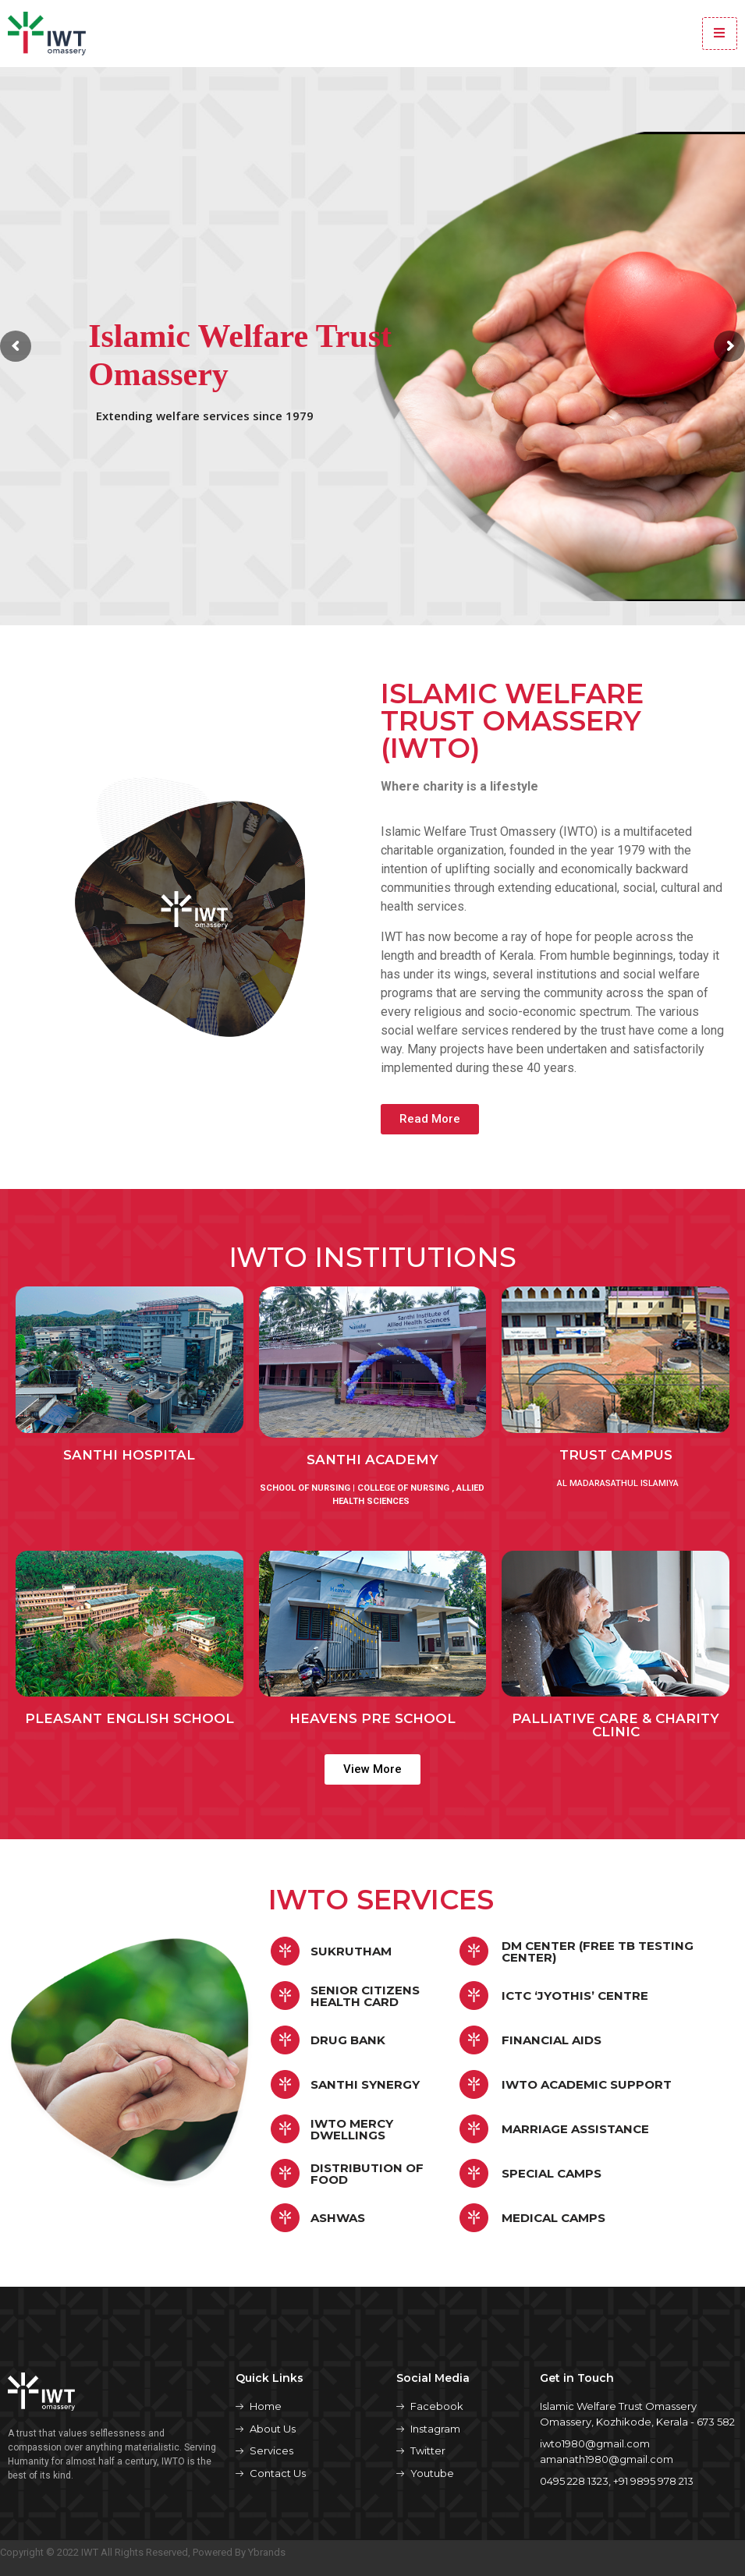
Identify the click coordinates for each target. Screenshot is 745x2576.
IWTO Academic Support (587, 2084)
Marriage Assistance (575, 2128)
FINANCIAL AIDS (551, 2040)
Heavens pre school (372, 1718)
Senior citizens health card (365, 1996)
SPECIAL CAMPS (551, 2173)
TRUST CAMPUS (615, 1455)
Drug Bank (347, 2040)
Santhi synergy (365, 2084)
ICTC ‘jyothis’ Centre (575, 1995)
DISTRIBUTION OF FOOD (367, 2173)
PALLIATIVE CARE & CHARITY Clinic (615, 1725)
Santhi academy (372, 1459)
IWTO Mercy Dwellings (351, 2129)
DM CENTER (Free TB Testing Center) (598, 1951)
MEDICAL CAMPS (553, 2217)
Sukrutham (351, 1951)
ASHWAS (337, 2217)
